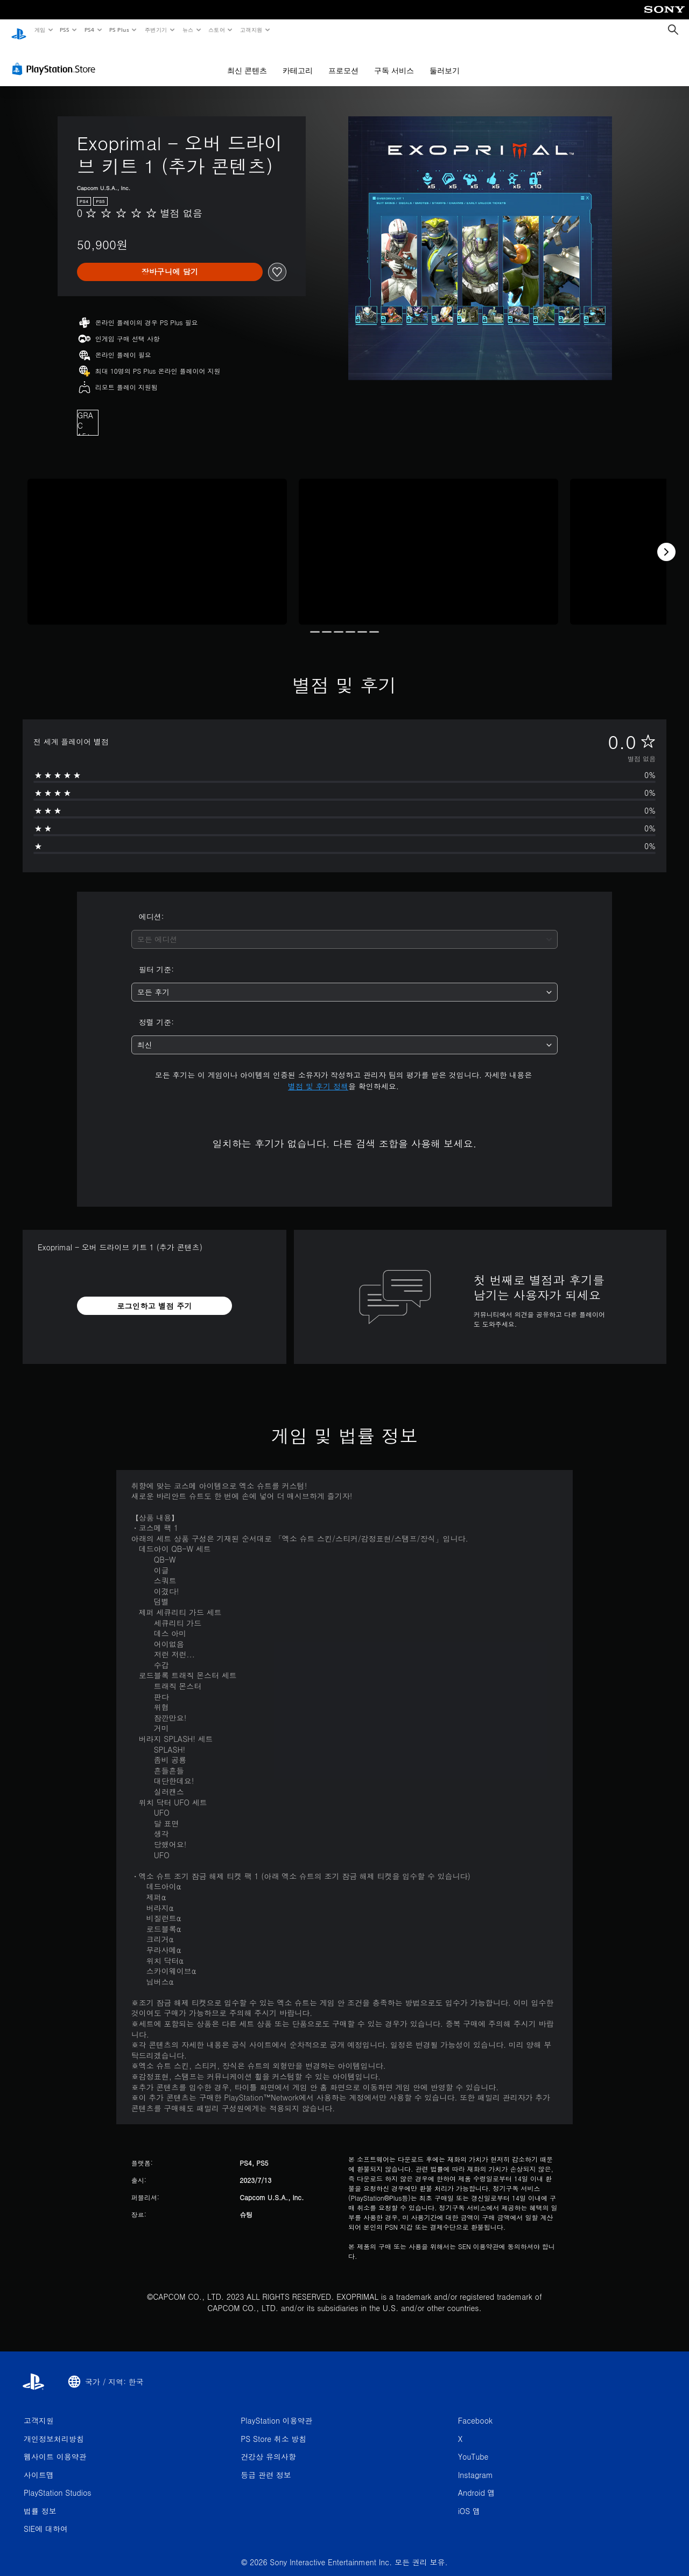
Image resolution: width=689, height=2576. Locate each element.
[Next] (666, 542)
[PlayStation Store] (56, 58)
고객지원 (251, 29)
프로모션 (343, 60)
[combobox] (344, 929)
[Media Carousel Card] (157, 541)
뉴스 (188, 29)
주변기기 (155, 29)
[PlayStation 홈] (19, 30)
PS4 (89, 29)
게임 (39, 29)
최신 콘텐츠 (247, 60)
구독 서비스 (394, 60)
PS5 (65, 29)
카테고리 (298, 60)
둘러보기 (445, 60)
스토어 (216, 29)
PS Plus (119, 29)
